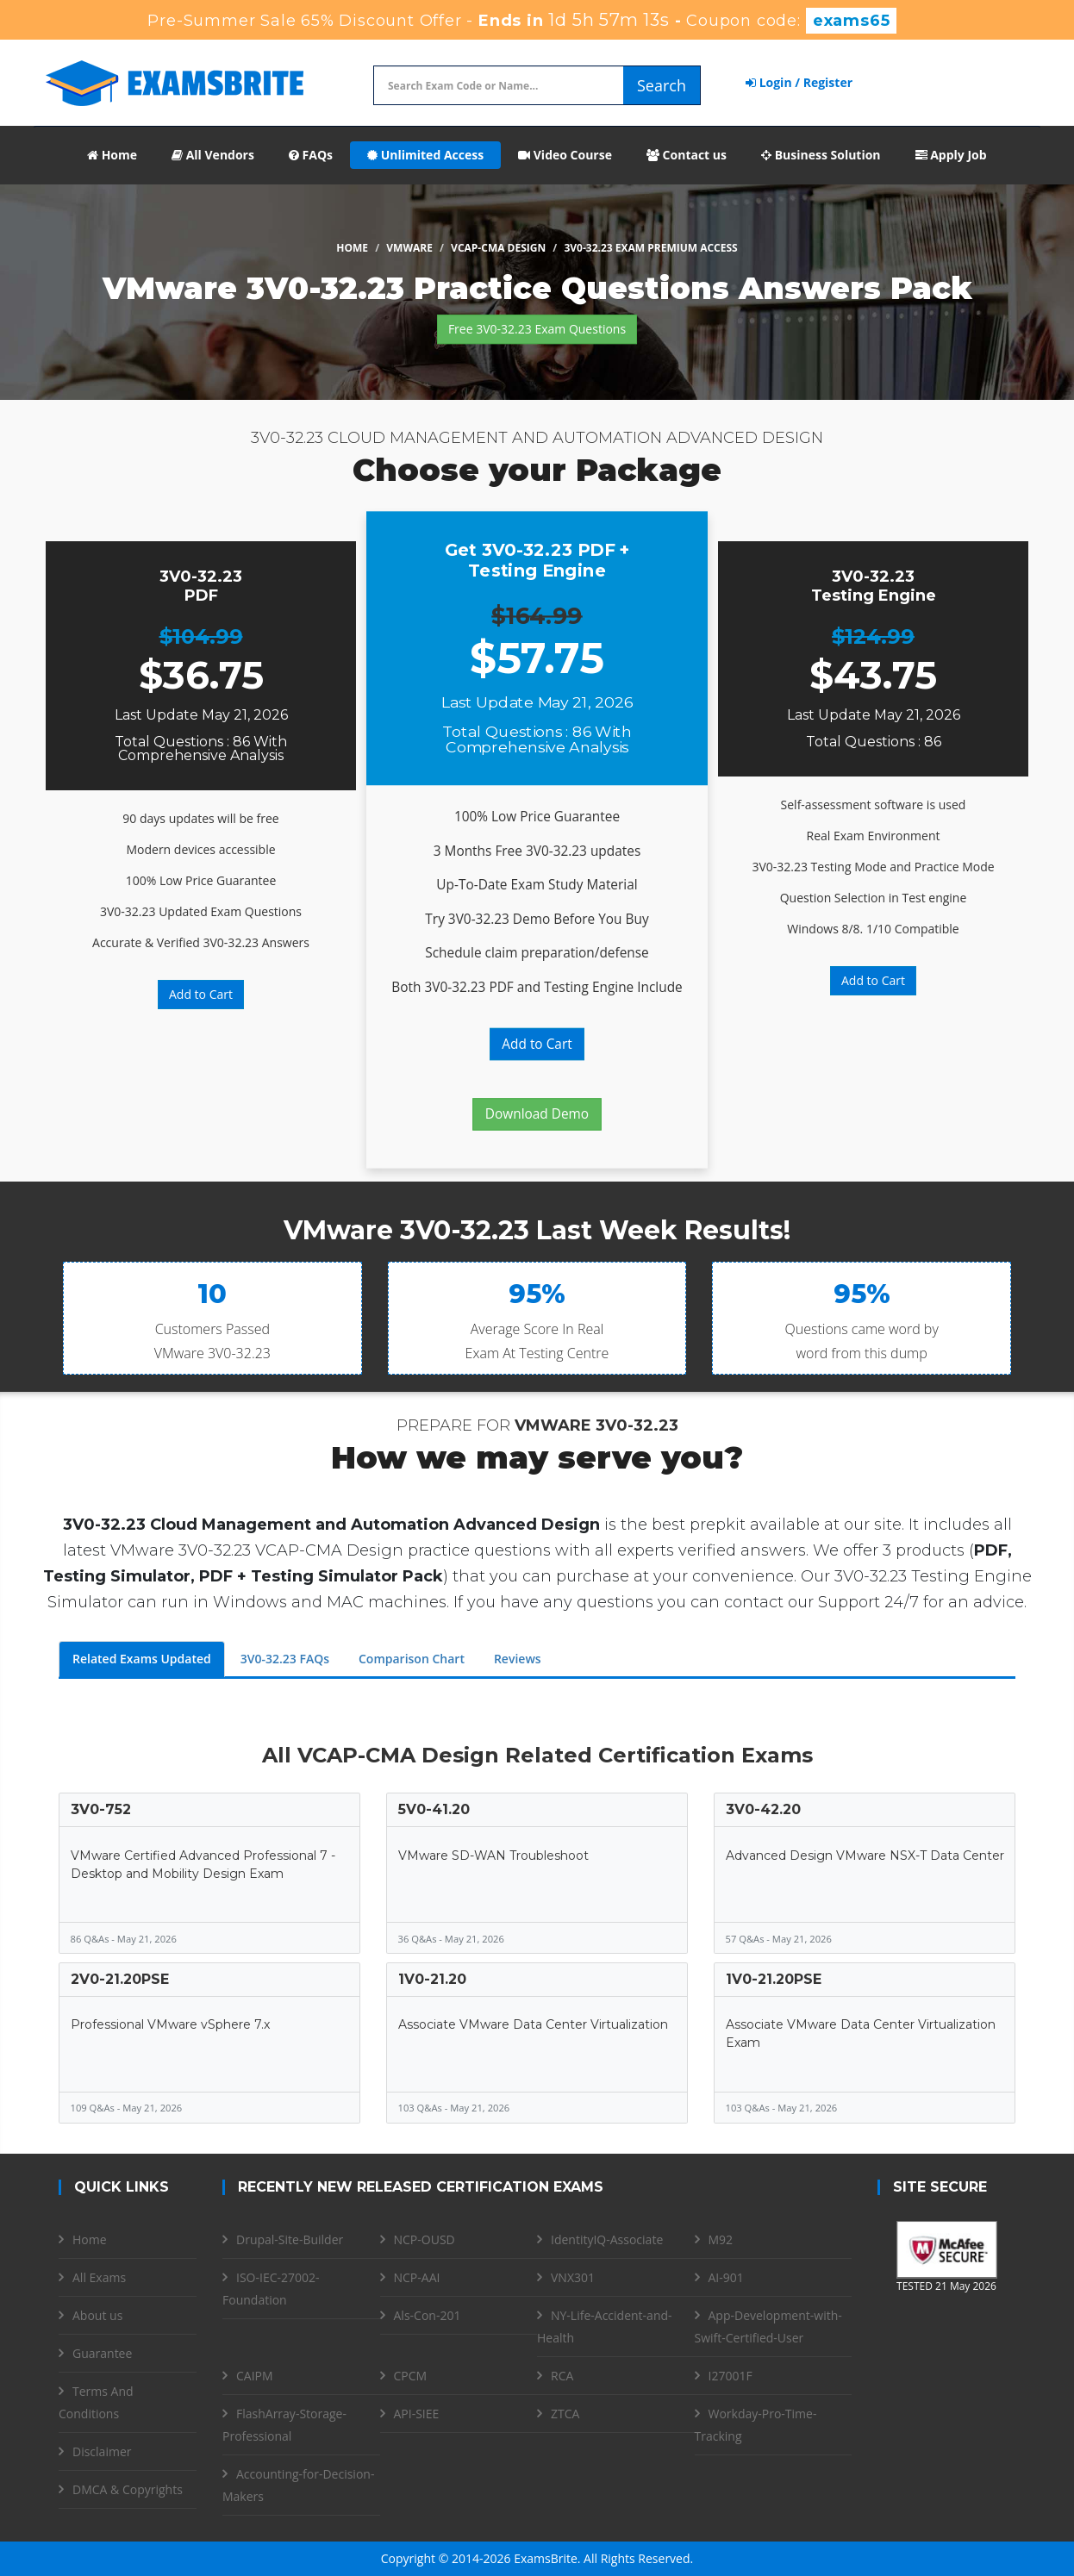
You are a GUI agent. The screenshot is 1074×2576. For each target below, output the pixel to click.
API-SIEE (417, 2413)
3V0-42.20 (763, 1809)
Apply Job (951, 155)
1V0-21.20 (432, 1979)
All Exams (99, 2277)
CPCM (411, 2375)
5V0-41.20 (434, 1809)
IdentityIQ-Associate (607, 2239)
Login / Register (799, 82)
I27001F (730, 2375)
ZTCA (565, 2413)
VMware (409, 247)
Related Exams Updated (141, 1658)
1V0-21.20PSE (773, 1979)
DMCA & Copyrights (127, 2489)
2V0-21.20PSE (120, 1979)
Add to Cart (201, 994)
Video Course (565, 155)
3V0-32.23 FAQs (284, 1658)
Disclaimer (101, 2451)
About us (97, 2315)
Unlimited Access (425, 155)
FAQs (311, 155)
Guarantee (102, 2353)
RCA (562, 2375)
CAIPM (254, 2375)
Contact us (686, 155)
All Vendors (213, 155)
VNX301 (573, 2277)
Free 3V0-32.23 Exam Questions (537, 329)
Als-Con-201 (427, 2315)
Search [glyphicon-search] (661, 85)
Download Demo (537, 1114)
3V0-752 (101, 1809)
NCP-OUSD (424, 2239)
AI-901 (726, 2277)
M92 (721, 2239)
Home (112, 155)
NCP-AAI (417, 2277)
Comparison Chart (412, 1658)
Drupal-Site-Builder (289, 2239)
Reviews (517, 1658)
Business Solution (821, 155)
